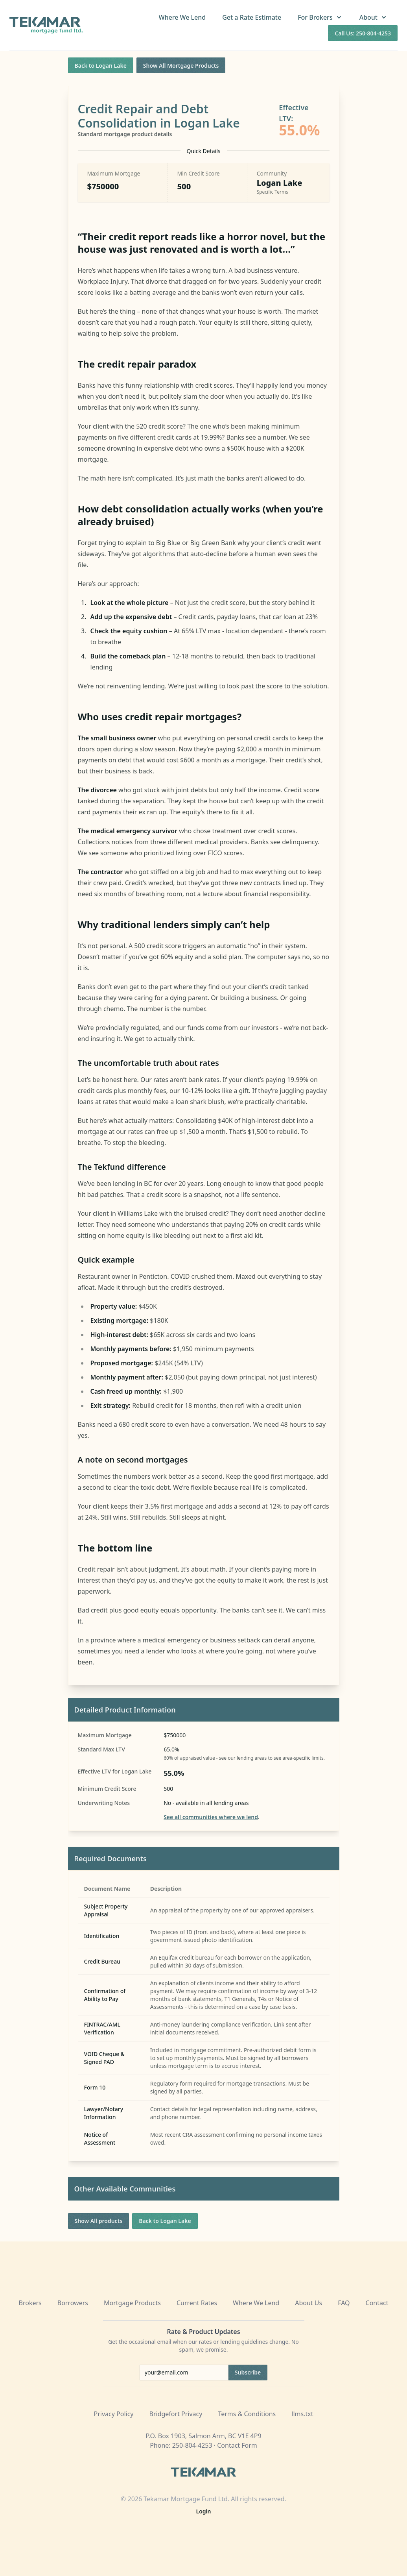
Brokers (30, 2303)
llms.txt (302, 2414)
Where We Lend (182, 17)
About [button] (373, 17)
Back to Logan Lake (101, 65)
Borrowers (72, 2303)
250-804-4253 (192, 2445)
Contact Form (237, 2445)
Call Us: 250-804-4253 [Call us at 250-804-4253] (363, 33)
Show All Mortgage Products (181, 65)
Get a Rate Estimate (251, 17)
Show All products (99, 2221)
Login (203, 2511)
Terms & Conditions (247, 2414)
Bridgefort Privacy (176, 2414)
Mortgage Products (132, 2303)
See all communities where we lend (211, 1817)
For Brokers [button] (320, 17)
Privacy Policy (114, 2414)
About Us (308, 2303)
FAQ (344, 2303)
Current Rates (197, 2303)
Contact (377, 2303)
